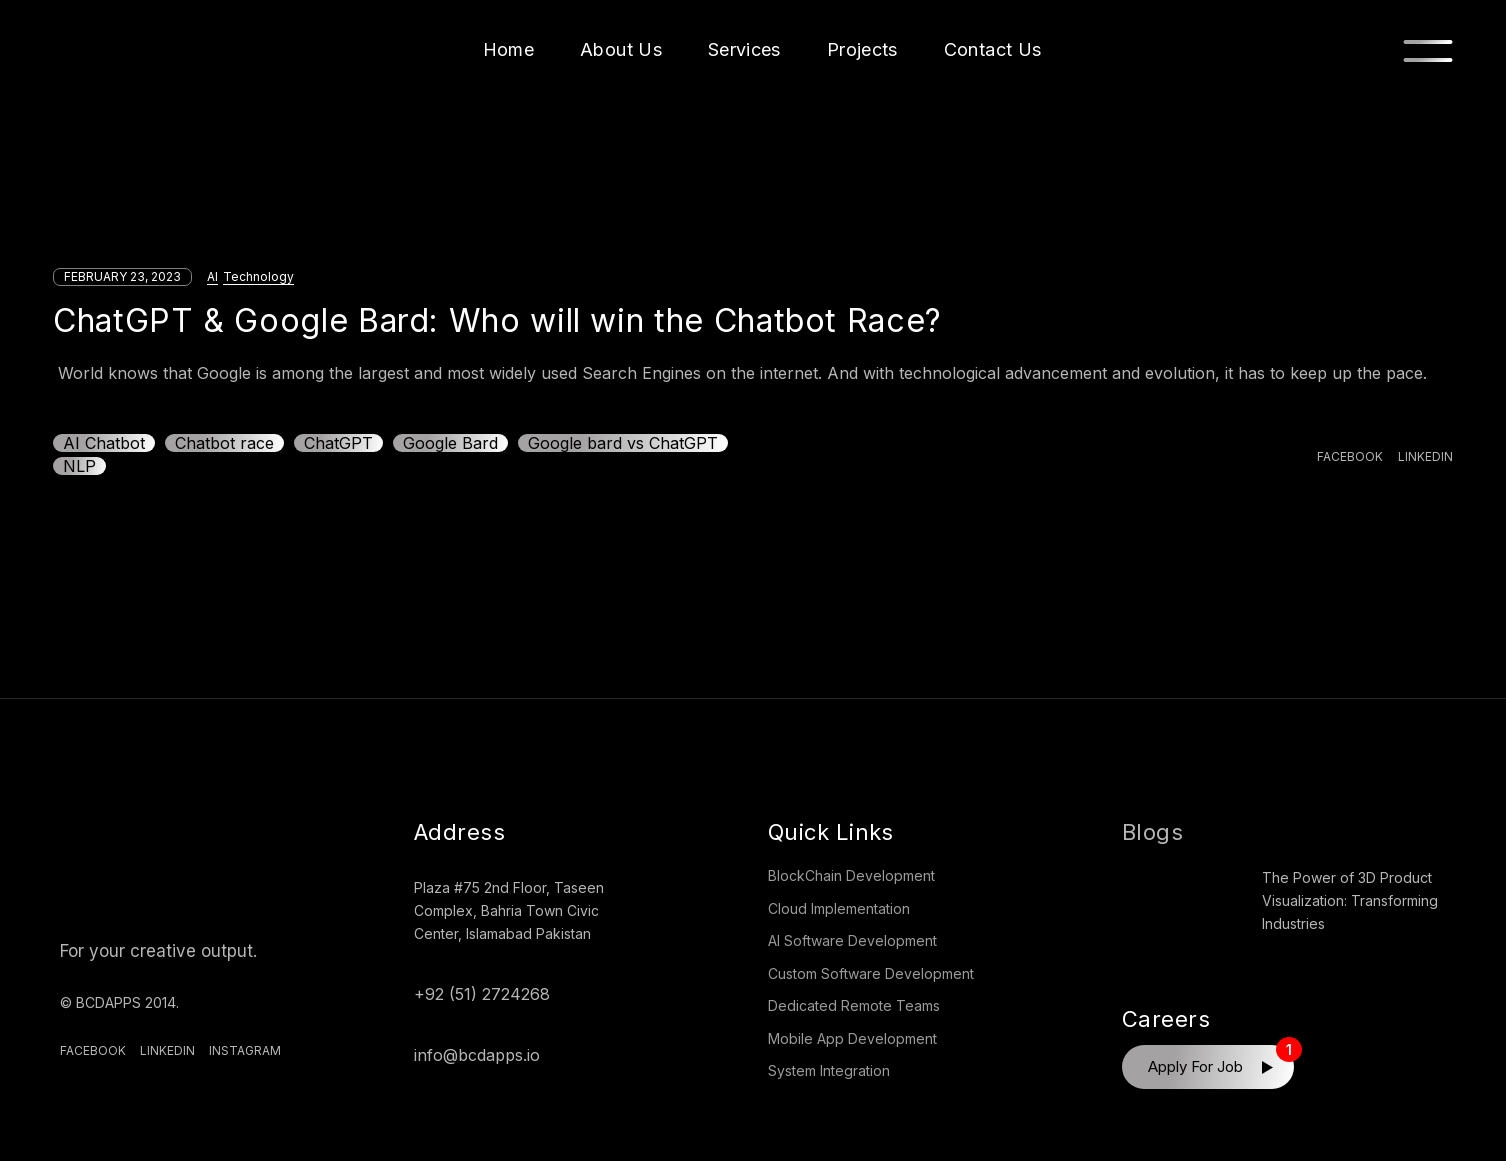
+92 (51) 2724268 (482, 994)
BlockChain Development (851, 875)
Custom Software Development (871, 973)
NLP (79, 466)
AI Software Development (852, 940)
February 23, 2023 (122, 276)
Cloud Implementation (839, 908)
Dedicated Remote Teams (854, 1005)
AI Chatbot (104, 443)
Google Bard (450, 443)
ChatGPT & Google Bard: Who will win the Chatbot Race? (497, 320)
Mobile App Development (852, 1038)
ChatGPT (338, 443)
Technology (258, 276)
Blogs (1152, 832)
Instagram (245, 1050)
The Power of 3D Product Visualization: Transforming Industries (1350, 900)
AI (212, 276)
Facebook (93, 1050)
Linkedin (167, 1050)
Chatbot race (224, 443)
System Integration (829, 1070)
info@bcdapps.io (477, 1055)
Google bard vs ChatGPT (623, 443)
